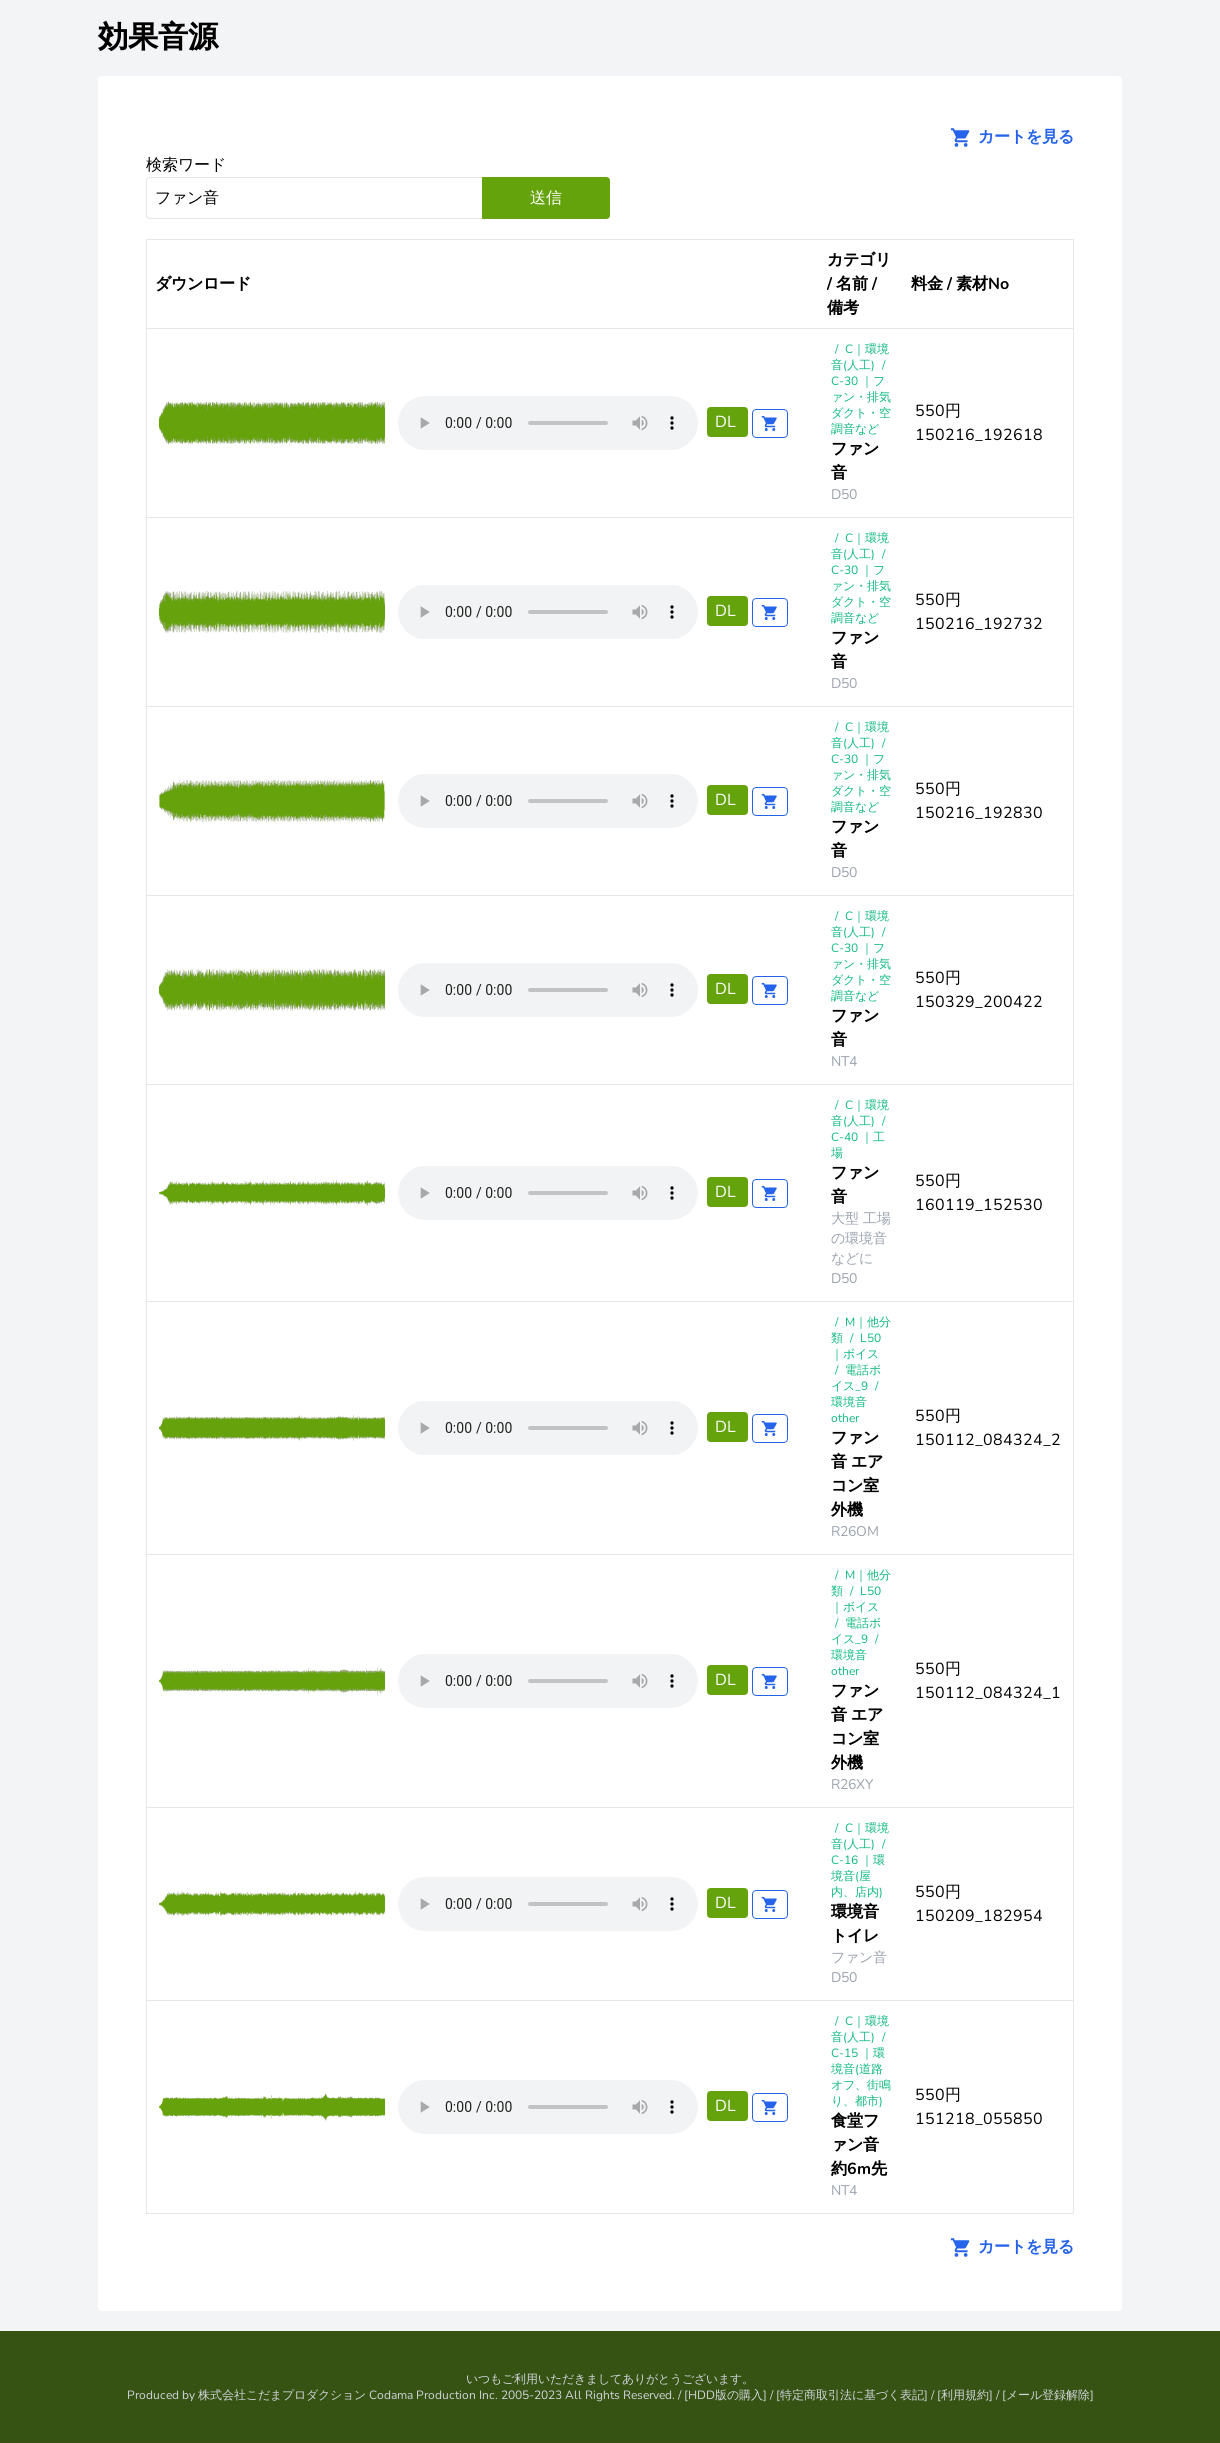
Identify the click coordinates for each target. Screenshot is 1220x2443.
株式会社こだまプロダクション (282, 2395)
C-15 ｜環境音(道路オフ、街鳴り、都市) (861, 2077)
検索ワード (186, 165)
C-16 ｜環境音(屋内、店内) (858, 1876)
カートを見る (1006, 137)
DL (727, 422)
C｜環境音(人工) (860, 357)
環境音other (849, 1410)
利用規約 (965, 2395)
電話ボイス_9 (856, 1378)
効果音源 (158, 37)
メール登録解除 (1048, 2395)
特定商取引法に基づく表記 (852, 2395)
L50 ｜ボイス (856, 1346)
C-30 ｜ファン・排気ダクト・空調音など (861, 405)
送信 (546, 198)
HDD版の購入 (725, 2395)
